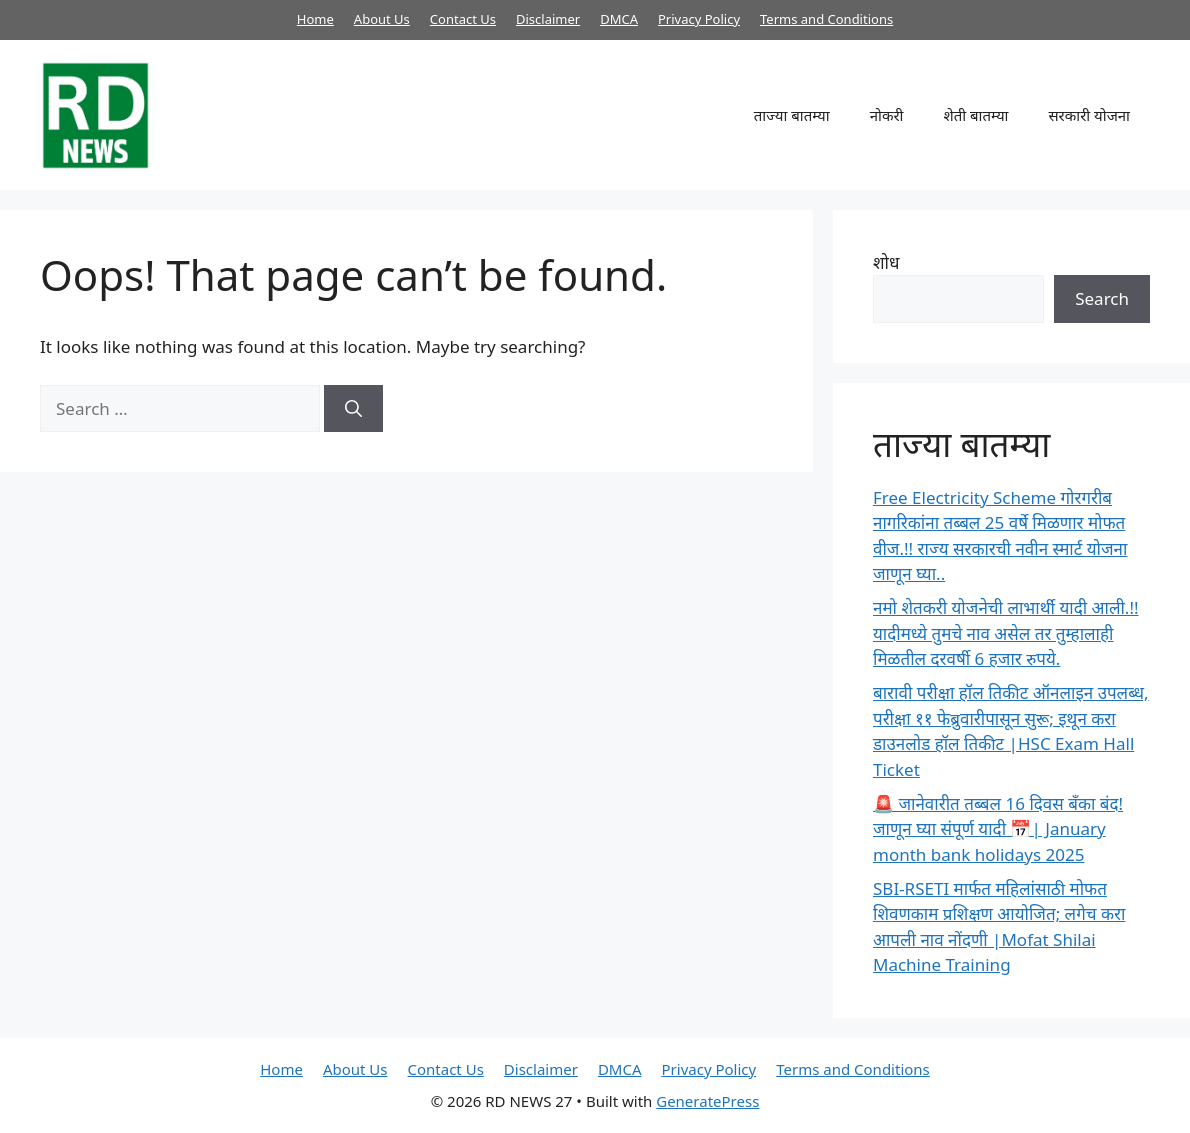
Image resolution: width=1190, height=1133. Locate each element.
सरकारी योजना (1089, 115)
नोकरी (887, 115)
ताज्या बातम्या (792, 115)
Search (1102, 298)
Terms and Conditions (826, 19)
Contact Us (463, 19)
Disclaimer (548, 19)
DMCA (619, 19)
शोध (886, 262)
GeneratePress (707, 1101)
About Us (382, 19)
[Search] (353, 409)
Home (315, 19)
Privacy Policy (699, 19)
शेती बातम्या (975, 115)
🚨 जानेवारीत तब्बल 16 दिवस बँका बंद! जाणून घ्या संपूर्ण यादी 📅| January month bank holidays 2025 (998, 829)
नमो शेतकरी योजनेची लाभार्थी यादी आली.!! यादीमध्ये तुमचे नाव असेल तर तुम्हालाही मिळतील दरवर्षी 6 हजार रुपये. (1006, 633)
